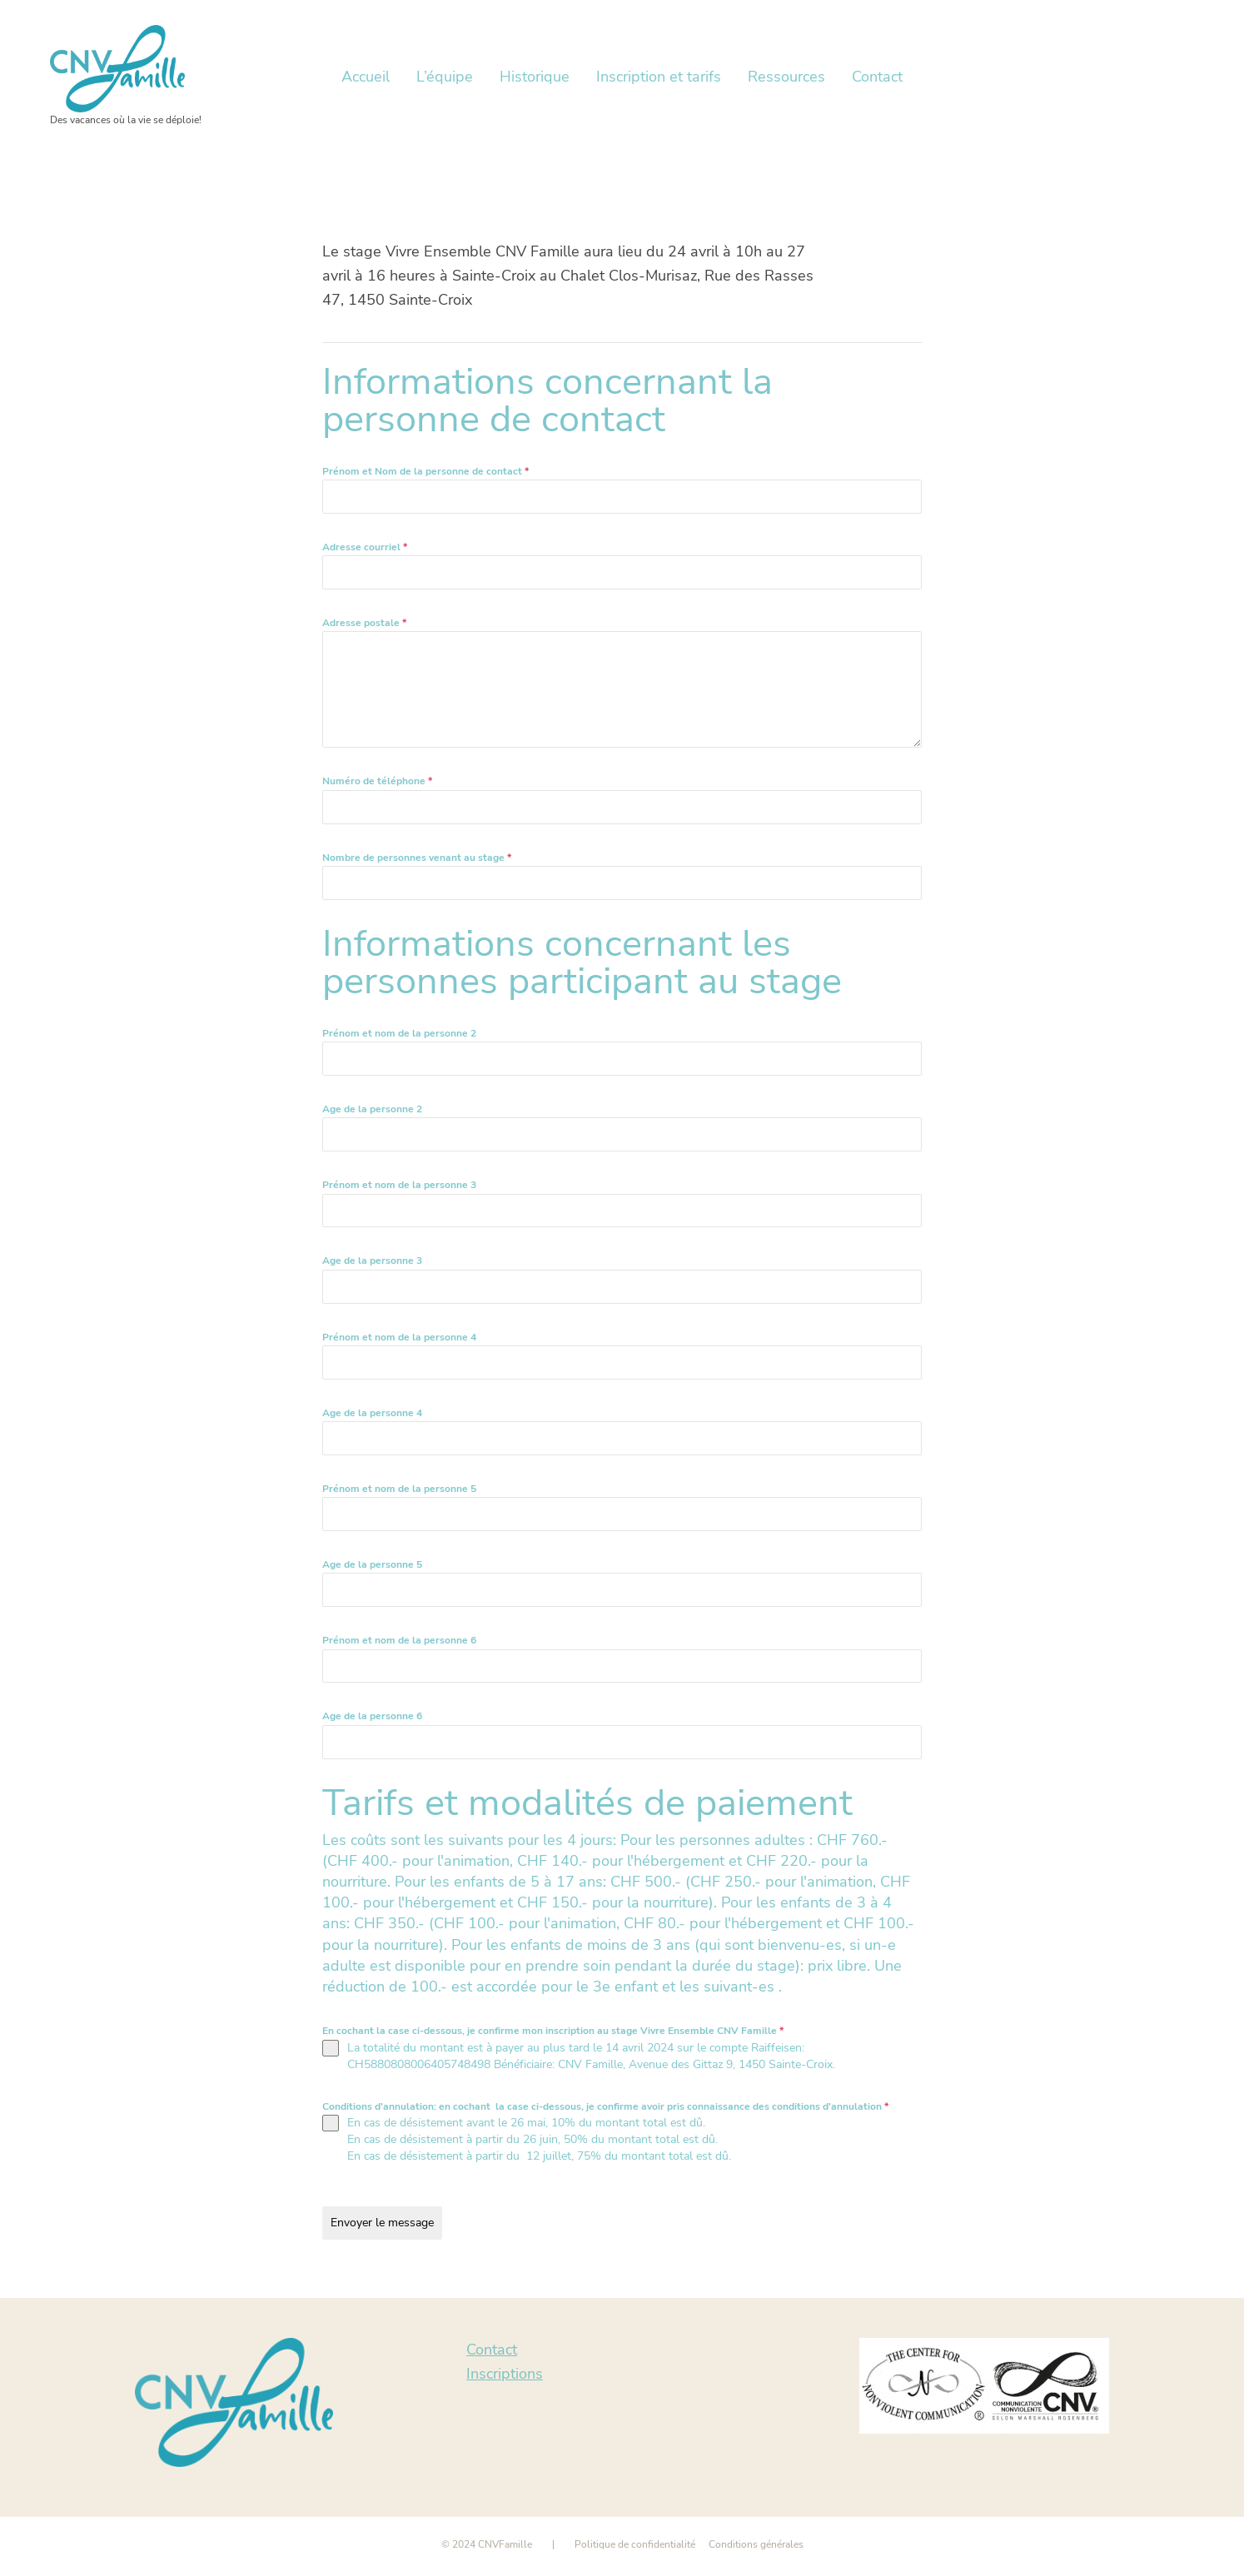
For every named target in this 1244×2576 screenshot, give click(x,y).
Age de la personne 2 (372, 1109)
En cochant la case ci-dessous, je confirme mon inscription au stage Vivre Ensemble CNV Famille (553, 2030)
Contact (491, 2350)
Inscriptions (504, 2374)
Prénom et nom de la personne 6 (399, 1640)
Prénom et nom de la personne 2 (399, 1033)
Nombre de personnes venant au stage (416, 857)
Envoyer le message (382, 2222)
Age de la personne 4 (372, 1413)
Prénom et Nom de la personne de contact (425, 471)
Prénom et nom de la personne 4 (399, 1337)
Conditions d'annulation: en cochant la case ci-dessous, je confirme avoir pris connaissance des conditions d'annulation (605, 2106)
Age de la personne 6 (372, 1716)
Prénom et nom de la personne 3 (399, 1184)
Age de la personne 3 (372, 1260)
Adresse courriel (364, 547)
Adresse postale (364, 622)
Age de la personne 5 (372, 1564)
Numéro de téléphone (377, 781)
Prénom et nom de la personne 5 (399, 1488)
